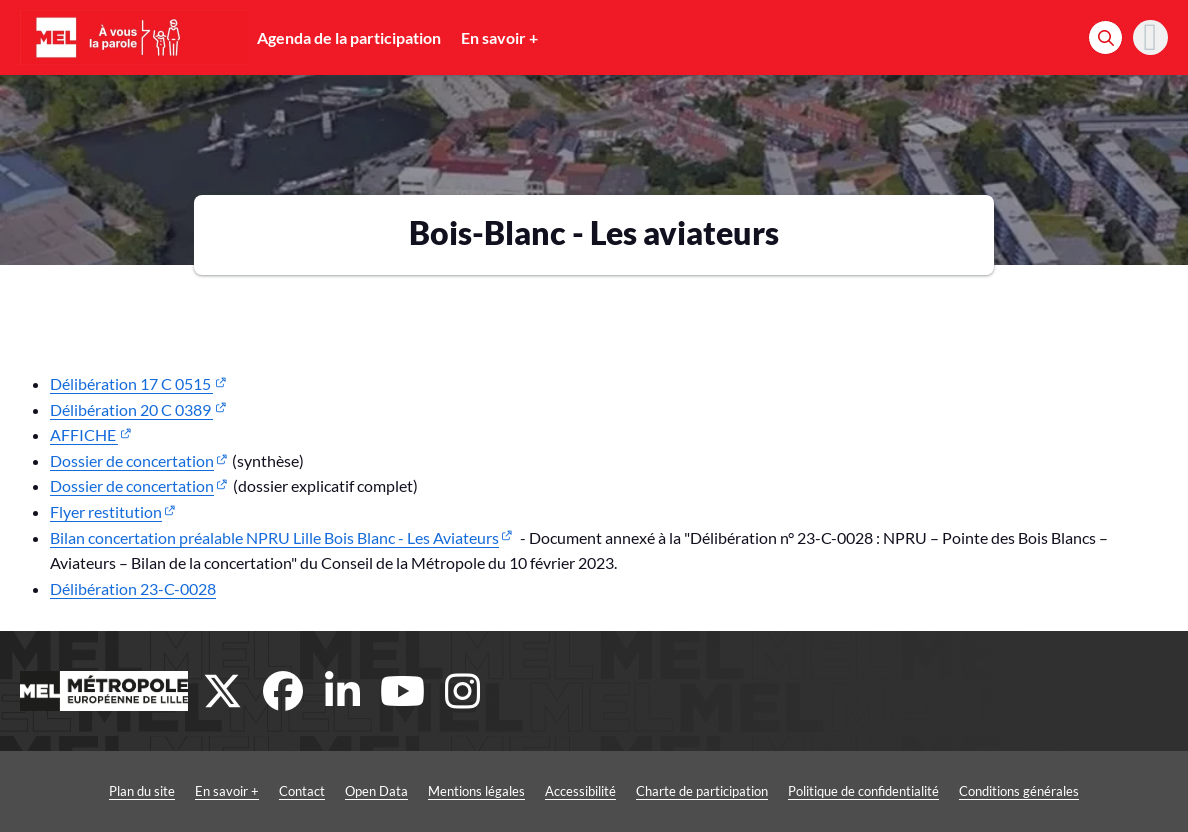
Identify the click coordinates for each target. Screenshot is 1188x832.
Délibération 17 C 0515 (131, 383)
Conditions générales (1019, 791)
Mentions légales (476, 791)
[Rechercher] (1105, 37)
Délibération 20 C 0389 (131, 409)
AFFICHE (84, 434)
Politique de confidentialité (863, 791)
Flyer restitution (106, 511)
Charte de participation (702, 791)
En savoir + (499, 37)
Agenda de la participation (349, 37)
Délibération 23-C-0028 (133, 588)
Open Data (376, 791)
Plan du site (142, 791)
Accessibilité (580, 791)
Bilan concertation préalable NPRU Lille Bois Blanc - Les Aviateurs (274, 537)
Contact (302, 791)
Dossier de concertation (132, 460)
